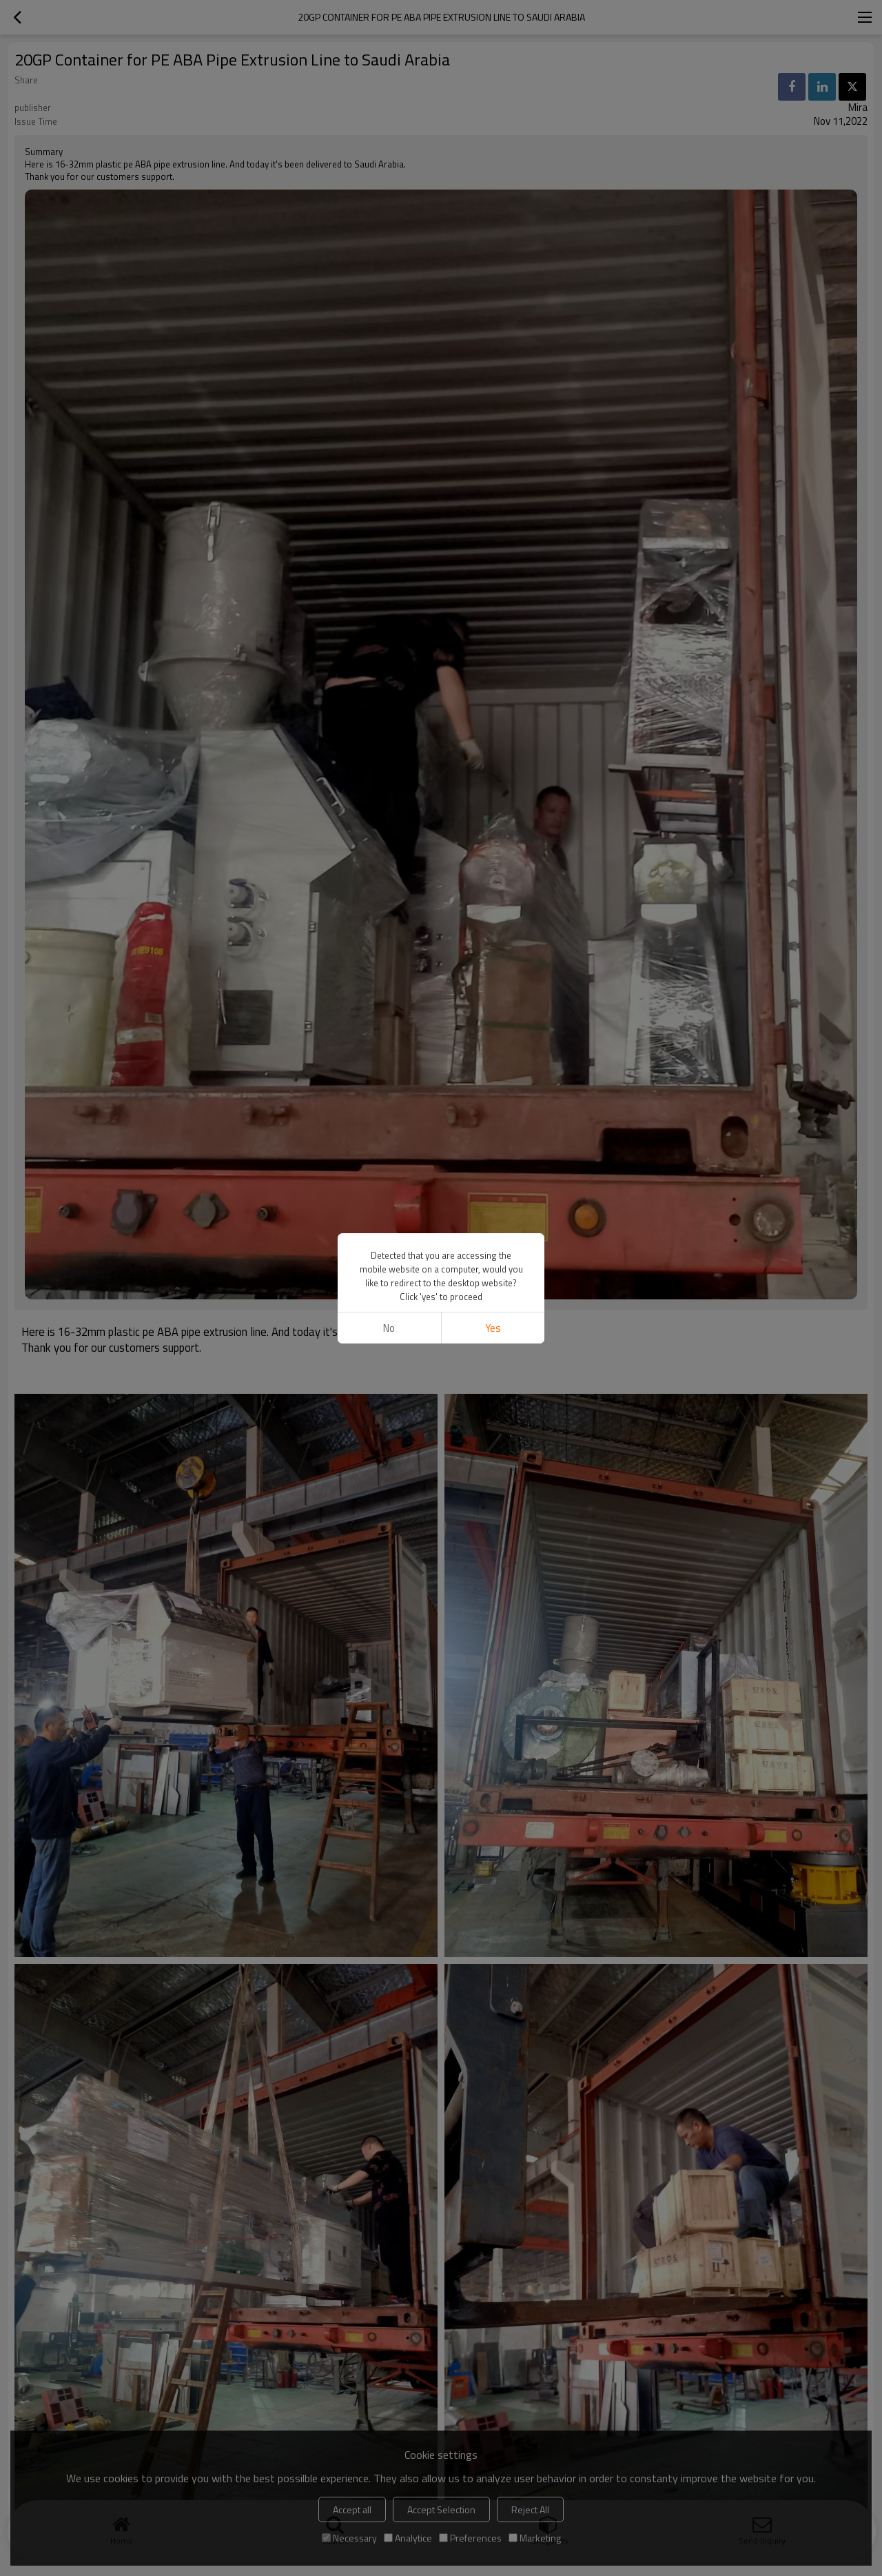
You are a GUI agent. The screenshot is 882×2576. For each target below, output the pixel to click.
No (389, 1328)
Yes (493, 1328)
